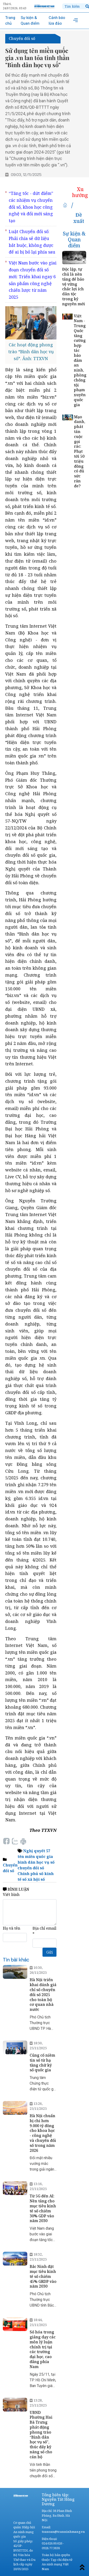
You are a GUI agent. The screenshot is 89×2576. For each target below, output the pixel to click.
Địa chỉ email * (44, 1931)
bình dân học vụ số (36, 1862)
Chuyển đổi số (10, 1865)
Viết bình (11, 1894)
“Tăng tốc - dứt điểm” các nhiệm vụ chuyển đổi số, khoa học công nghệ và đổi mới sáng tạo (31, 206)
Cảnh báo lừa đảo (57, 20)
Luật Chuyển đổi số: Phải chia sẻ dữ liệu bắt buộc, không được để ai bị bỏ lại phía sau (32, 242)
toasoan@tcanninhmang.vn (63, 2531)
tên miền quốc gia (35, 1856)
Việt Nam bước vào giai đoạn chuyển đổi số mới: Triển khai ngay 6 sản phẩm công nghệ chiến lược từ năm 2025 (32, 280)
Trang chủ (10, 20)
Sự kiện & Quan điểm (30, 20)
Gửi (49, 1952)
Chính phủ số (30, 1873)
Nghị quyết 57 (36, 1850)
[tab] (80, 192)
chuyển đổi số (31, 1868)
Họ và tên (11, 1928)
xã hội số (36, 1879)
